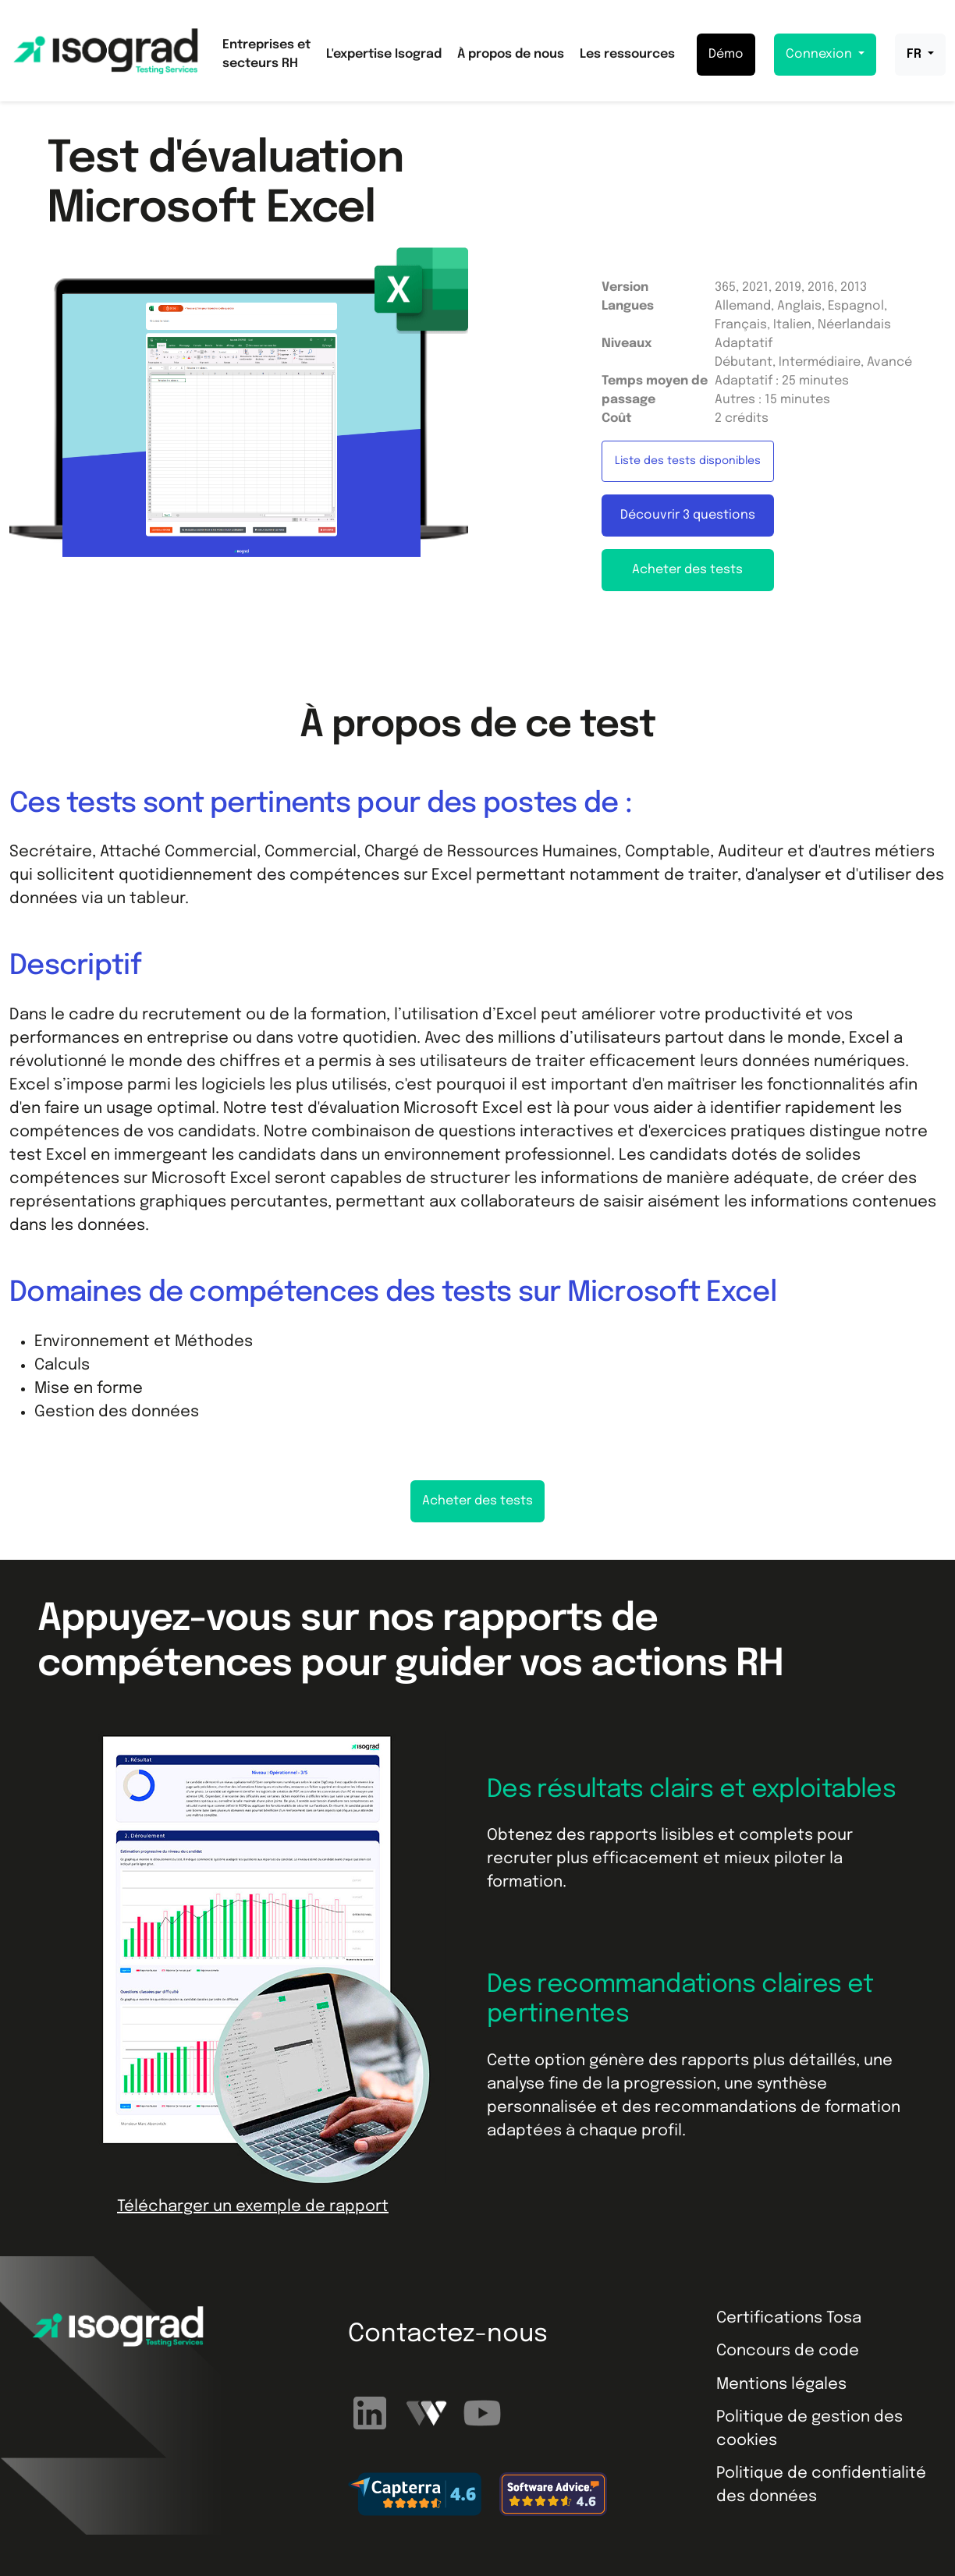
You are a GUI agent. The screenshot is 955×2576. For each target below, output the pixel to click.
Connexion (820, 54)
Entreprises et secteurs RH (266, 54)
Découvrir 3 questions (687, 515)
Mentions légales (781, 2384)
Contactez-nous (448, 2334)
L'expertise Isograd (384, 54)
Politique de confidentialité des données (821, 2485)
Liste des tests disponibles (688, 460)
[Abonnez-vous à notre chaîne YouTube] (482, 2413)
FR (916, 54)
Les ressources (627, 54)
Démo (726, 54)
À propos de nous (510, 54)
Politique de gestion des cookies (809, 2429)
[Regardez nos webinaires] (428, 2413)
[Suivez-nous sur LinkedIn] (372, 2413)
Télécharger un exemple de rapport (253, 2207)
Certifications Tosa (788, 2318)
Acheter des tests (687, 569)
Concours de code (787, 2351)
